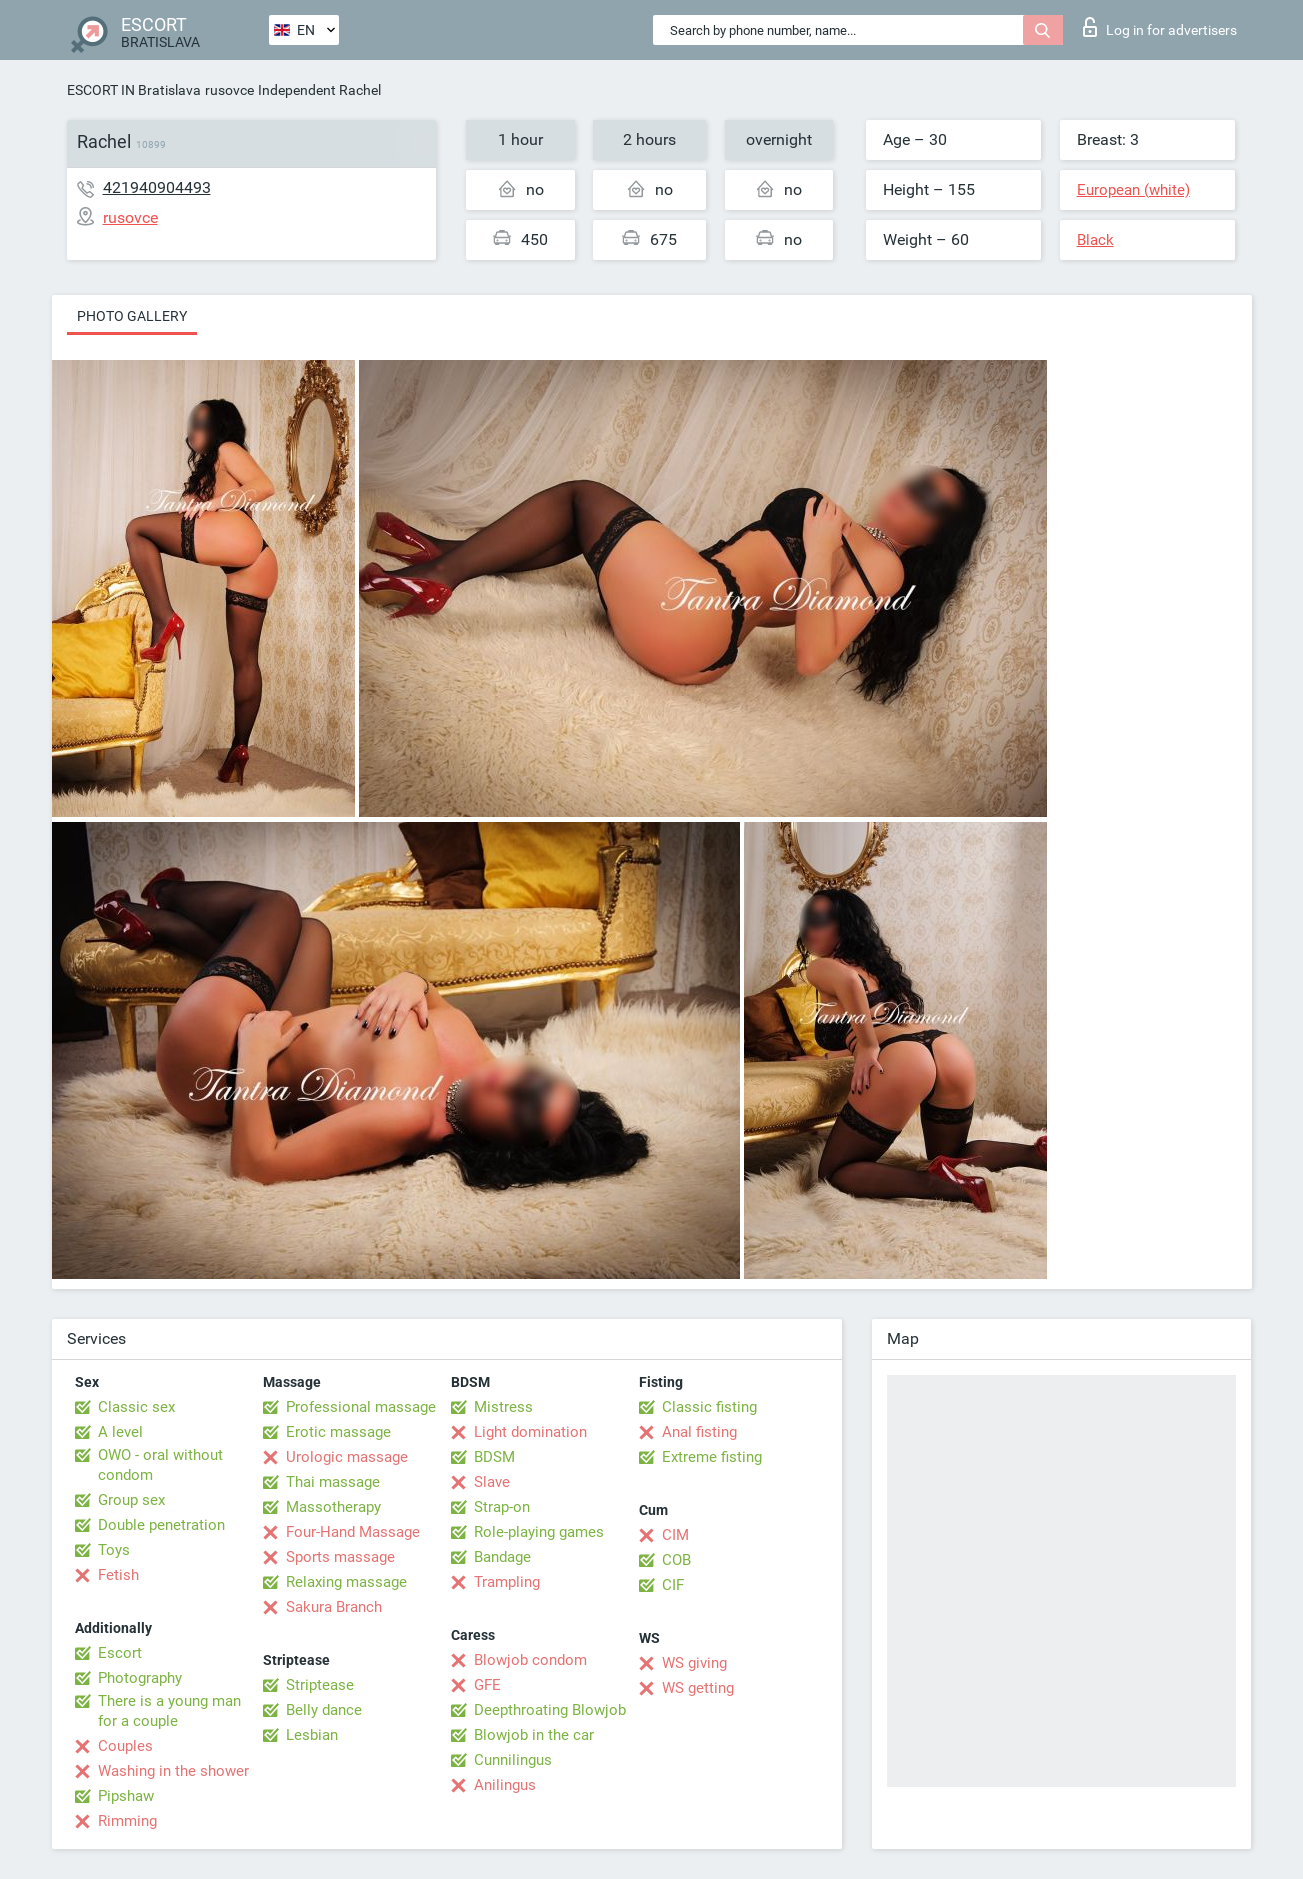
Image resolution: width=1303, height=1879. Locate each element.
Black (1095, 240)
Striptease (320, 1685)
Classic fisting (709, 1407)
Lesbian (312, 1735)
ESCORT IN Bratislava (134, 90)
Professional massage (361, 1407)
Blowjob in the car (534, 1735)
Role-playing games (539, 1532)
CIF (673, 1585)
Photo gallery (132, 316)
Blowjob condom (530, 1660)
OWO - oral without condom (160, 1465)
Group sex (131, 1500)
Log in (1160, 27)
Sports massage (340, 1557)
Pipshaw (126, 1796)
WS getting (698, 1688)
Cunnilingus (513, 1760)
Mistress (503, 1407)
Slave (492, 1482)
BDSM (494, 1457)
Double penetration (161, 1525)
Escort (120, 1653)
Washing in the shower (173, 1771)
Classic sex (136, 1407)
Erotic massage (338, 1432)
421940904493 (157, 187)
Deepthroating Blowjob (550, 1710)
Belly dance (324, 1710)
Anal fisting (699, 1432)
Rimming (127, 1821)
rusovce (229, 90)
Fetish (118, 1575)
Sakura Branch (334, 1607)
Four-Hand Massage (353, 1532)
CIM (675, 1535)
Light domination (530, 1432)
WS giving (694, 1663)
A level (120, 1432)
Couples (125, 1746)
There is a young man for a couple (169, 1711)
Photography (140, 1678)
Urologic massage (347, 1457)
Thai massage (333, 1482)
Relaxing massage (346, 1582)
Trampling (507, 1582)
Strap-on (502, 1507)
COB (676, 1560)
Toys (114, 1550)
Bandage (502, 1557)
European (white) (1133, 190)
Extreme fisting (712, 1457)
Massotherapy (333, 1507)
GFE (487, 1685)
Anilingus (505, 1785)
